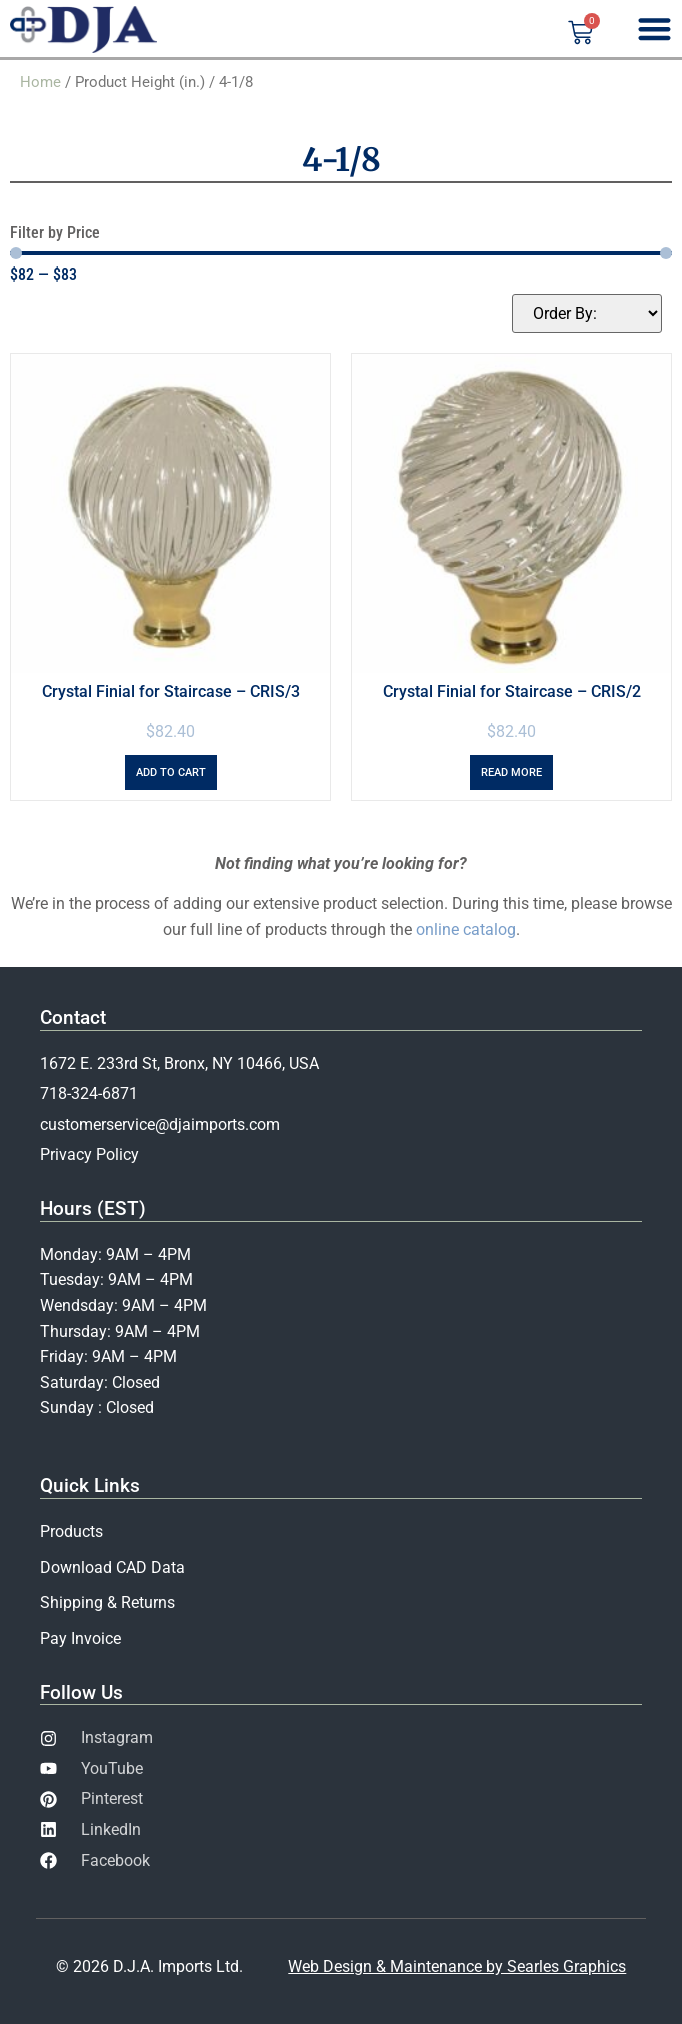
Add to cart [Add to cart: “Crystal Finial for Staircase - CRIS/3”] (171, 772)
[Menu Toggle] (654, 28)
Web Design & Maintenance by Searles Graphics (457, 1966)
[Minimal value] (341, 253)
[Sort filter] (587, 313)
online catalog (466, 929)
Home (40, 82)
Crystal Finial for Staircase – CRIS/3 (171, 691)
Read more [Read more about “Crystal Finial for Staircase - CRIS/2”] (511, 772)
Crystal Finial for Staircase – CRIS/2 (512, 691)
